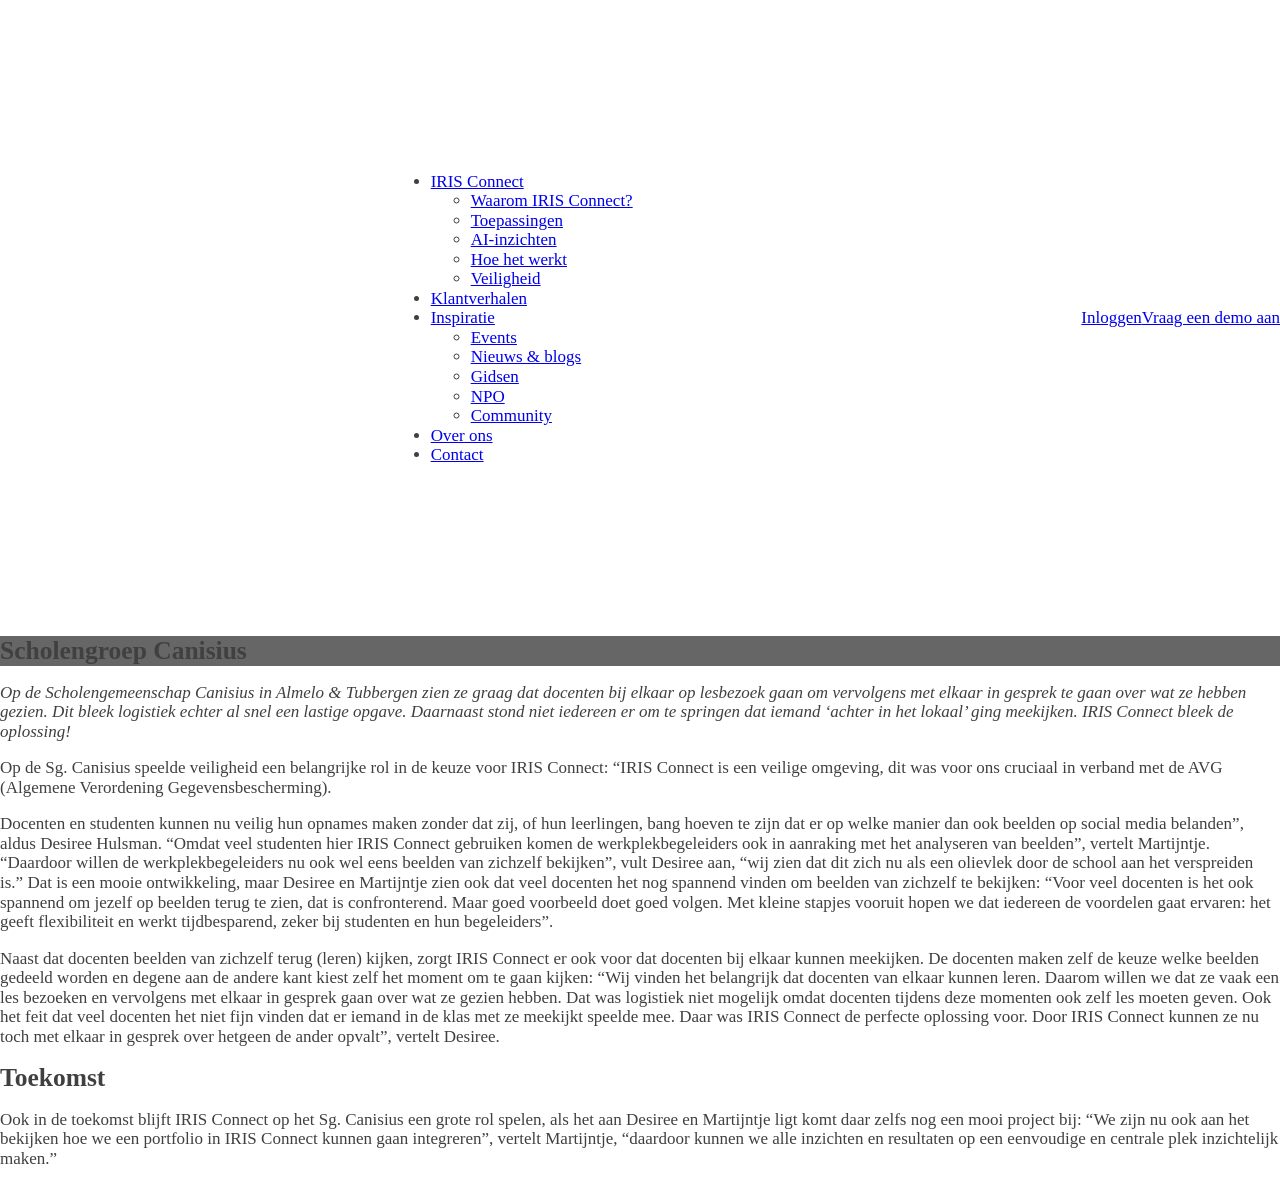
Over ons (462, 435)
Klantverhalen (479, 298)
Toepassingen (517, 220)
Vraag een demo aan (1211, 317)
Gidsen (495, 376)
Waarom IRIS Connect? (552, 200)
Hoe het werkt (519, 259)
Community (511, 415)
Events (494, 337)
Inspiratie (463, 317)
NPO (488, 396)
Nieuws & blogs (526, 356)
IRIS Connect (477, 181)
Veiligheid (506, 278)
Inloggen (1111, 317)
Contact (457, 454)
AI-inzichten (514, 239)
